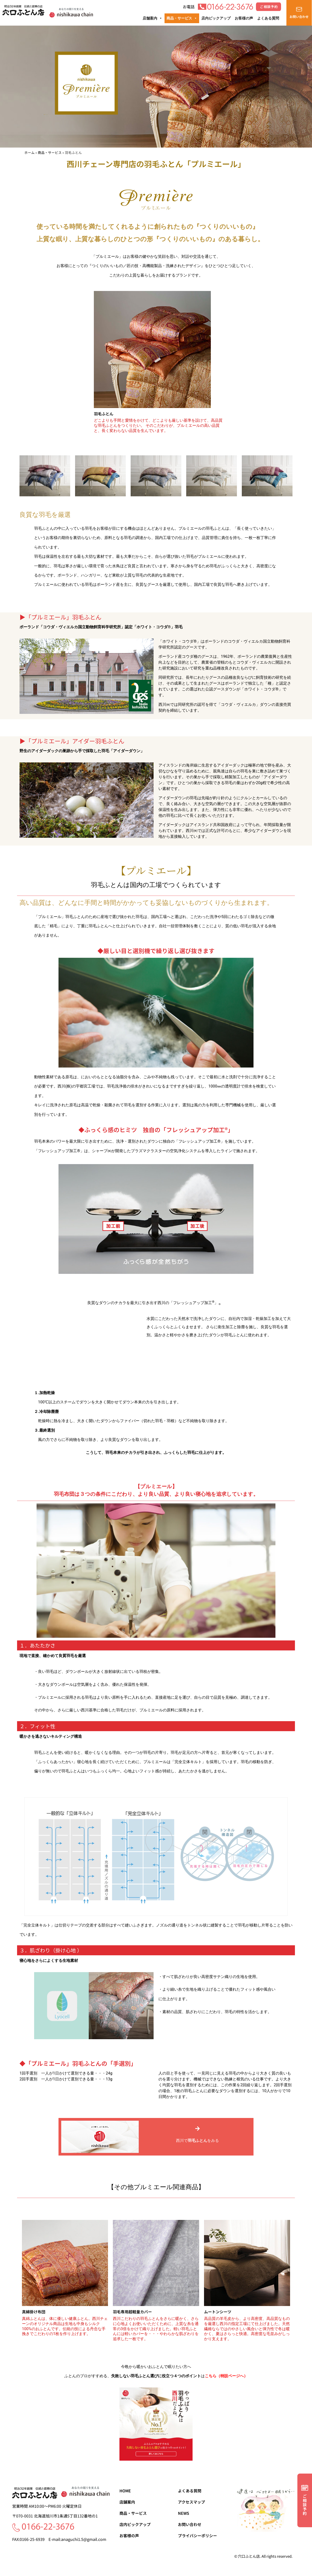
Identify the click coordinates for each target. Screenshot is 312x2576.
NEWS (183, 2513)
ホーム (29, 152)
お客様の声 (244, 18)
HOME (125, 2491)
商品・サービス (181, 18)
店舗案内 (152, 18)
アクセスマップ (191, 2502)
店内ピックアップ (216, 18)
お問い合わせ (189, 2524)
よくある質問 (268, 18)
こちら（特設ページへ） (226, 2376)
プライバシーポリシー (197, 2535)
